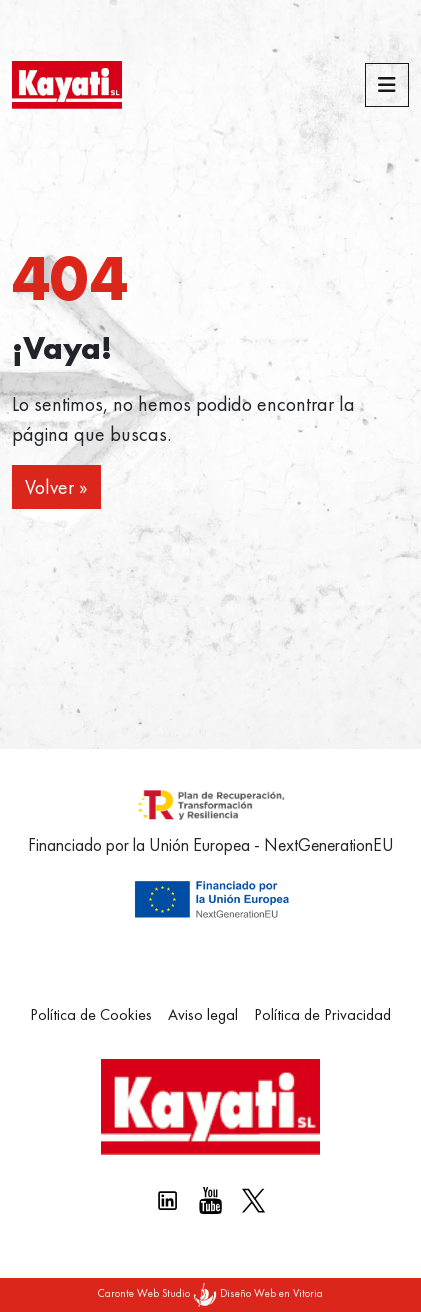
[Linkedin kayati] (167, 1200)
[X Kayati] (253, 1200)
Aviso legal (203, 1014)
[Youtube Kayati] (210, 1200)
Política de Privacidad (322, 1014)
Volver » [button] (56, 487)
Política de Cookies (91, 1014)
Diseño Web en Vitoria (271, 1293)
